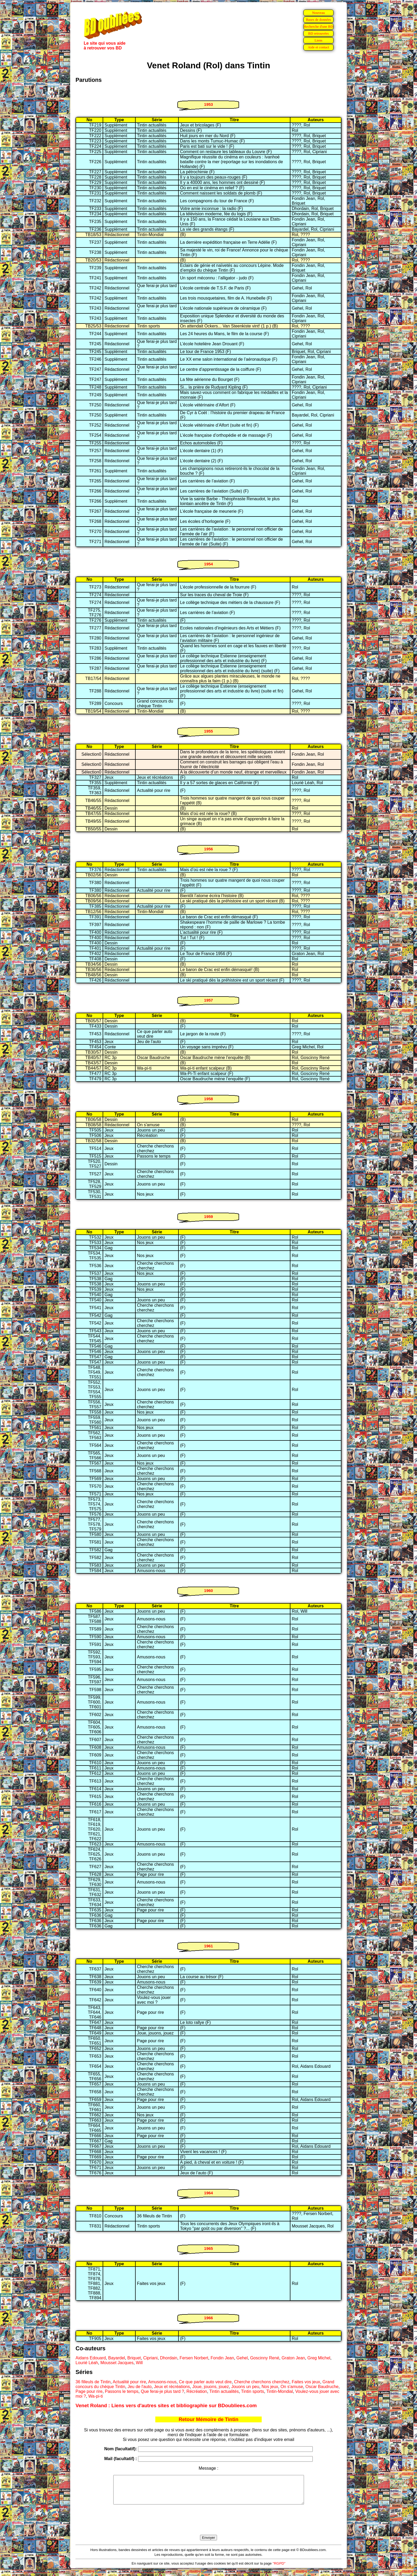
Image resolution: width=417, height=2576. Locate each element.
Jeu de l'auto (140, 2386)
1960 (208, 1590)
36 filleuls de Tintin (93, 2382)
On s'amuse (292, 2386)
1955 (208, 731)
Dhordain (168, 2358)
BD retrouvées (318, 33)
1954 (208, 564)
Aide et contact (318, 47)
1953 (208, 104)
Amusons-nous (162, 2382)
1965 (208, 2248)
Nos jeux (270, 2386)
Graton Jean (293, 2358)
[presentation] (208, 2525)
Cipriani (150, 2358)
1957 (208, 1000)
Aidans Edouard (91, 2358)
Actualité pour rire (129, 2382)
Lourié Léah (87, 2362)
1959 (208, 1216)
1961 (208, 1946)
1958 (208, 1098)
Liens (319, 40)
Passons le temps (121, 2391)
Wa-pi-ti (95, 2396)
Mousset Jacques (117, 2362)
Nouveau (318, 13)
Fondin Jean (222, 2358)
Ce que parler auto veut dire (205, 2382)
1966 (208, 2318)
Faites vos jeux (306, 2382)
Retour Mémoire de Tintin (209, 2419)
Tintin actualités (224, 2391)
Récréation (196, 2391)
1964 (208, 2193)
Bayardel (116, 2358)
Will (139, 2362)
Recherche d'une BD (318, 26)
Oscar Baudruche (322, 2386)
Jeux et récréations (172, 2386)
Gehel (242, 2358)
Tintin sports (252, 2391)
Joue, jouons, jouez (210, 2386)
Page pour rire (89, 2391)
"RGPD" (279, 2569)
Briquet (134, 2358)
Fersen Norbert (194, 2358)
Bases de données (318, 20)
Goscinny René (264, 2358)
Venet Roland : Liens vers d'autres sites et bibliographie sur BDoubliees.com (166, 2405)
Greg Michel (318, 2358)
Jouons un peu (245, 2386)
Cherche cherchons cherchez (261, 2382)
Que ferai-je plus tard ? (162, 2391)
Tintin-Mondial (279, 2391)
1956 (208, 849)
